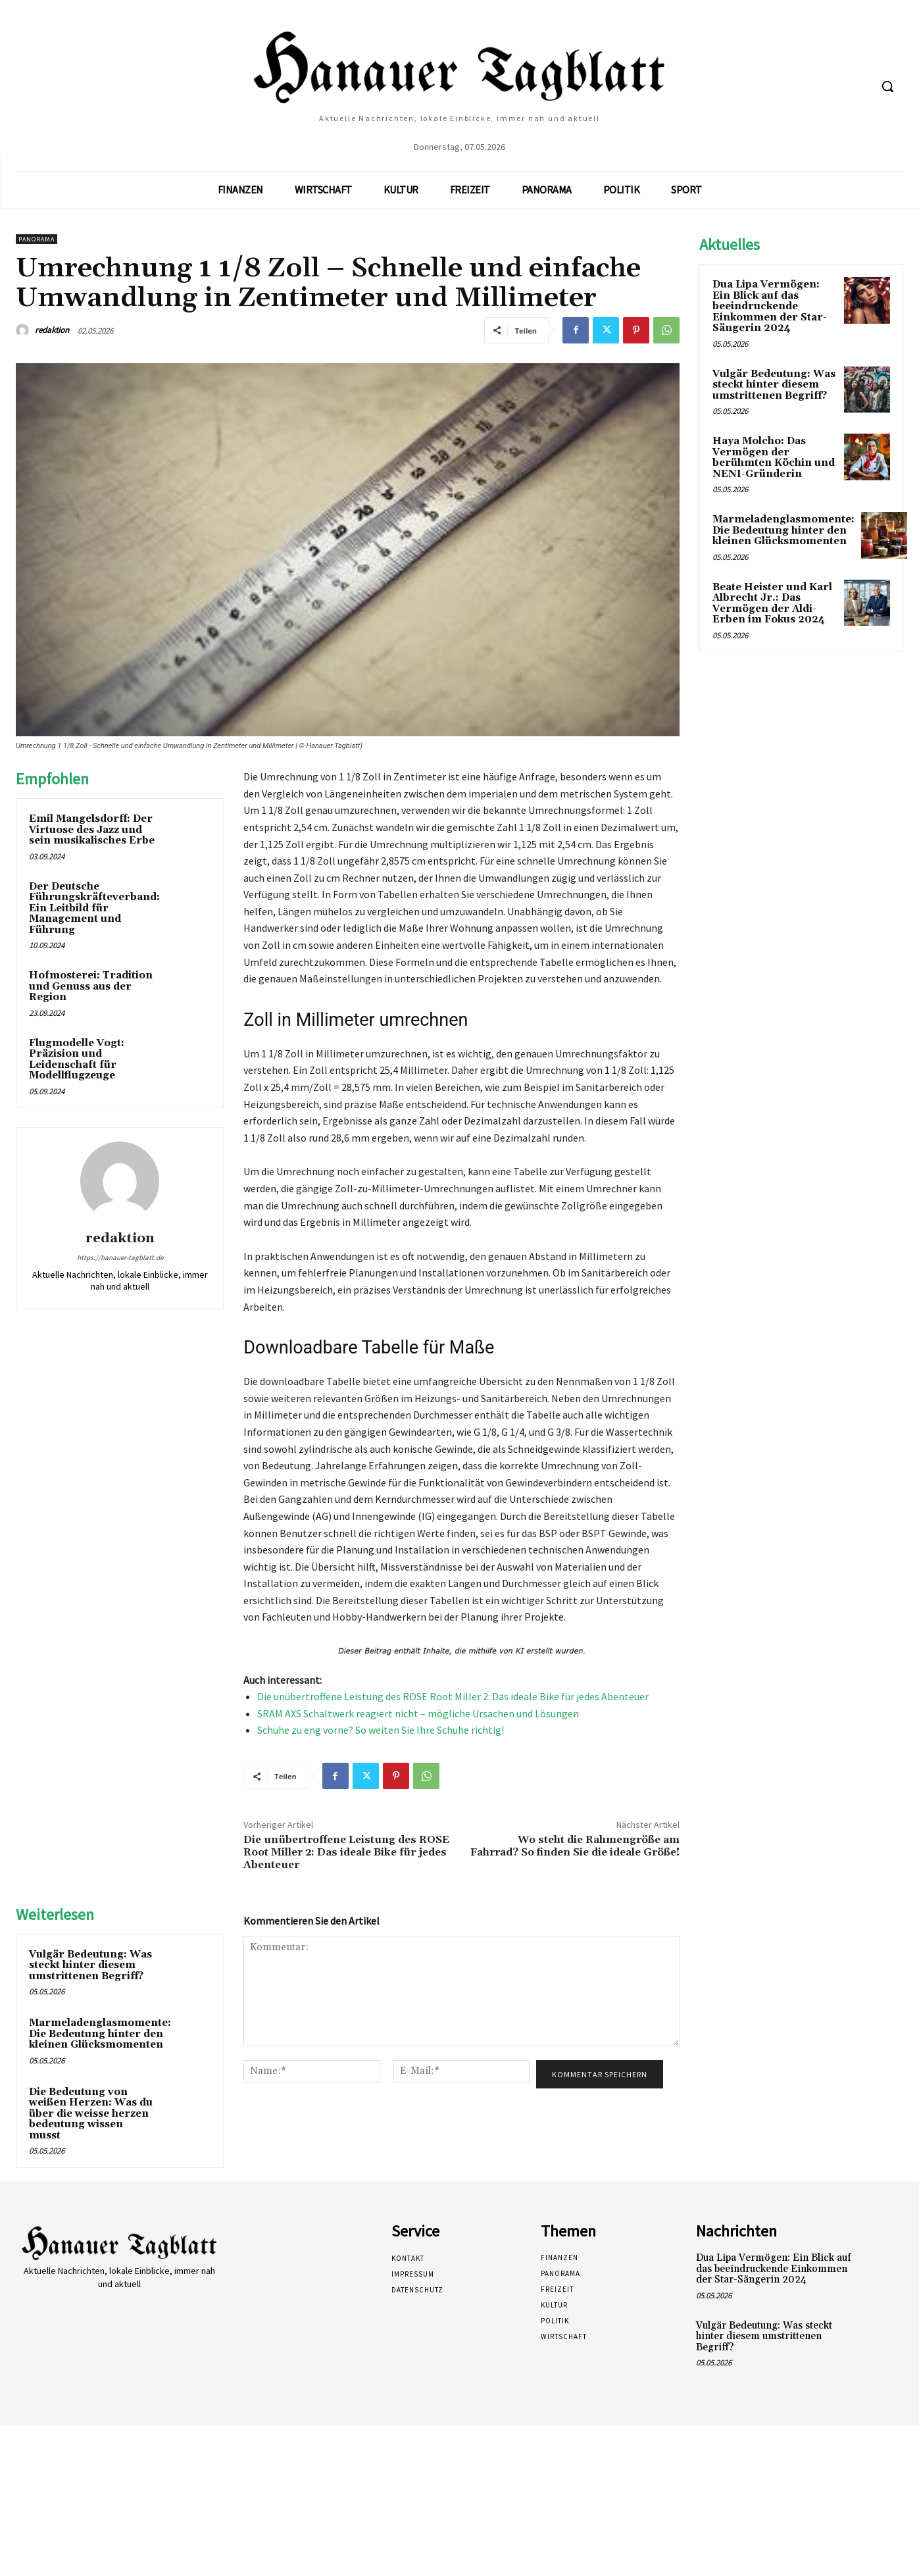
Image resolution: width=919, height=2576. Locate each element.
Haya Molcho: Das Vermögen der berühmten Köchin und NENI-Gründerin (773, 457)
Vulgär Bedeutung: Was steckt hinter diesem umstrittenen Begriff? (90, 1965)
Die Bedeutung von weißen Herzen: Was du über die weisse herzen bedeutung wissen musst (91, 2114)
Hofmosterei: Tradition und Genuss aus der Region (91, 986)
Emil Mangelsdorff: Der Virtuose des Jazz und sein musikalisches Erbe (92, 830)
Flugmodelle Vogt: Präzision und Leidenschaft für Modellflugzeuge (76, 1059)
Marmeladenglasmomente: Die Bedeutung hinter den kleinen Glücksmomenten (100, 2034)
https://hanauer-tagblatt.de (120, 1257)
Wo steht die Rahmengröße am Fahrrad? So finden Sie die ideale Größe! (575, 1846)
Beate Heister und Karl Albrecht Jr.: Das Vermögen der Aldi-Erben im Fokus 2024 (772, 603)
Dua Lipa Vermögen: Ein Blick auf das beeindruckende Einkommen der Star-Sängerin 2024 (769, 306)
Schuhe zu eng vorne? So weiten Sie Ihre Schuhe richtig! (380, 1729)
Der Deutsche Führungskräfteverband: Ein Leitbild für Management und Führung (94, 908)
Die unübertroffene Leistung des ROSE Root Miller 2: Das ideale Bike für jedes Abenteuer (453, 1696)
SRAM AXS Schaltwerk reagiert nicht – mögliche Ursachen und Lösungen (418, 1713)
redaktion (52, 330)
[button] (887, 86)
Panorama (36, 239)
